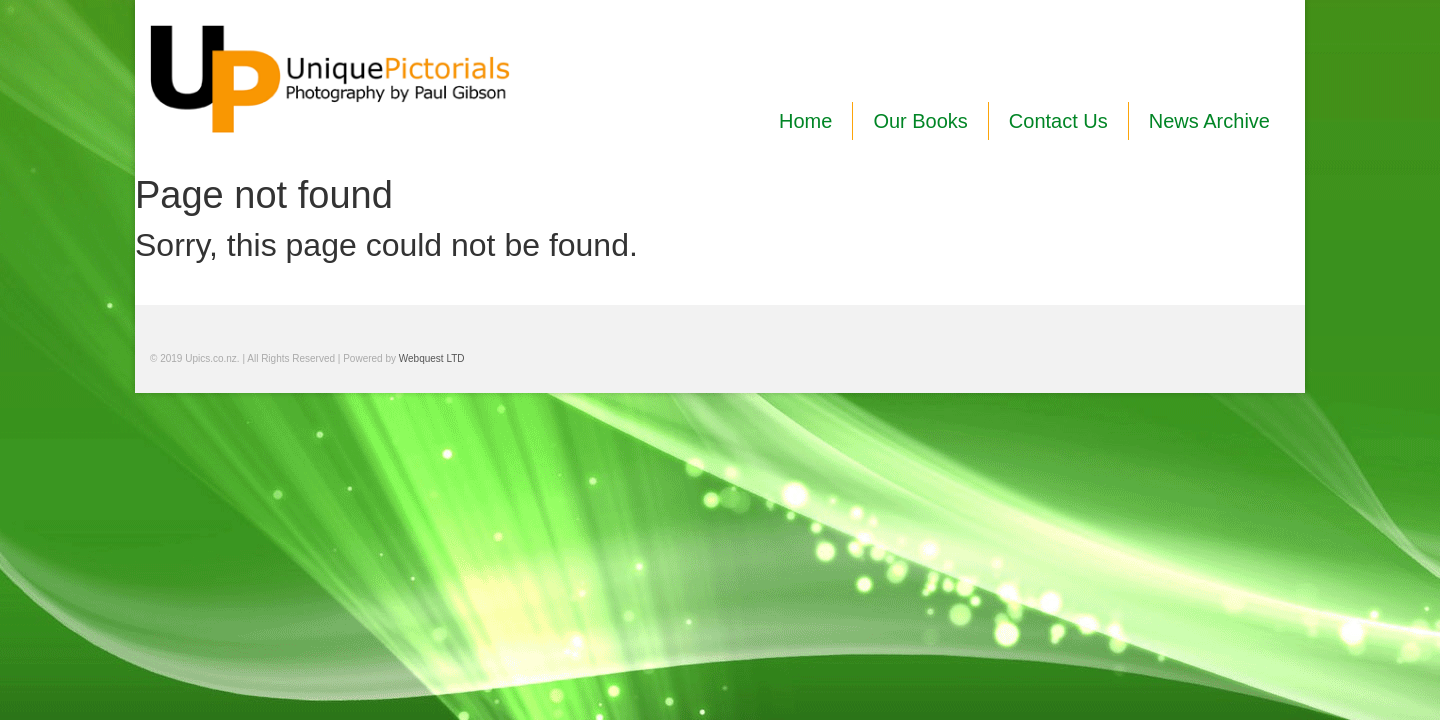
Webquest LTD (432, 358)
